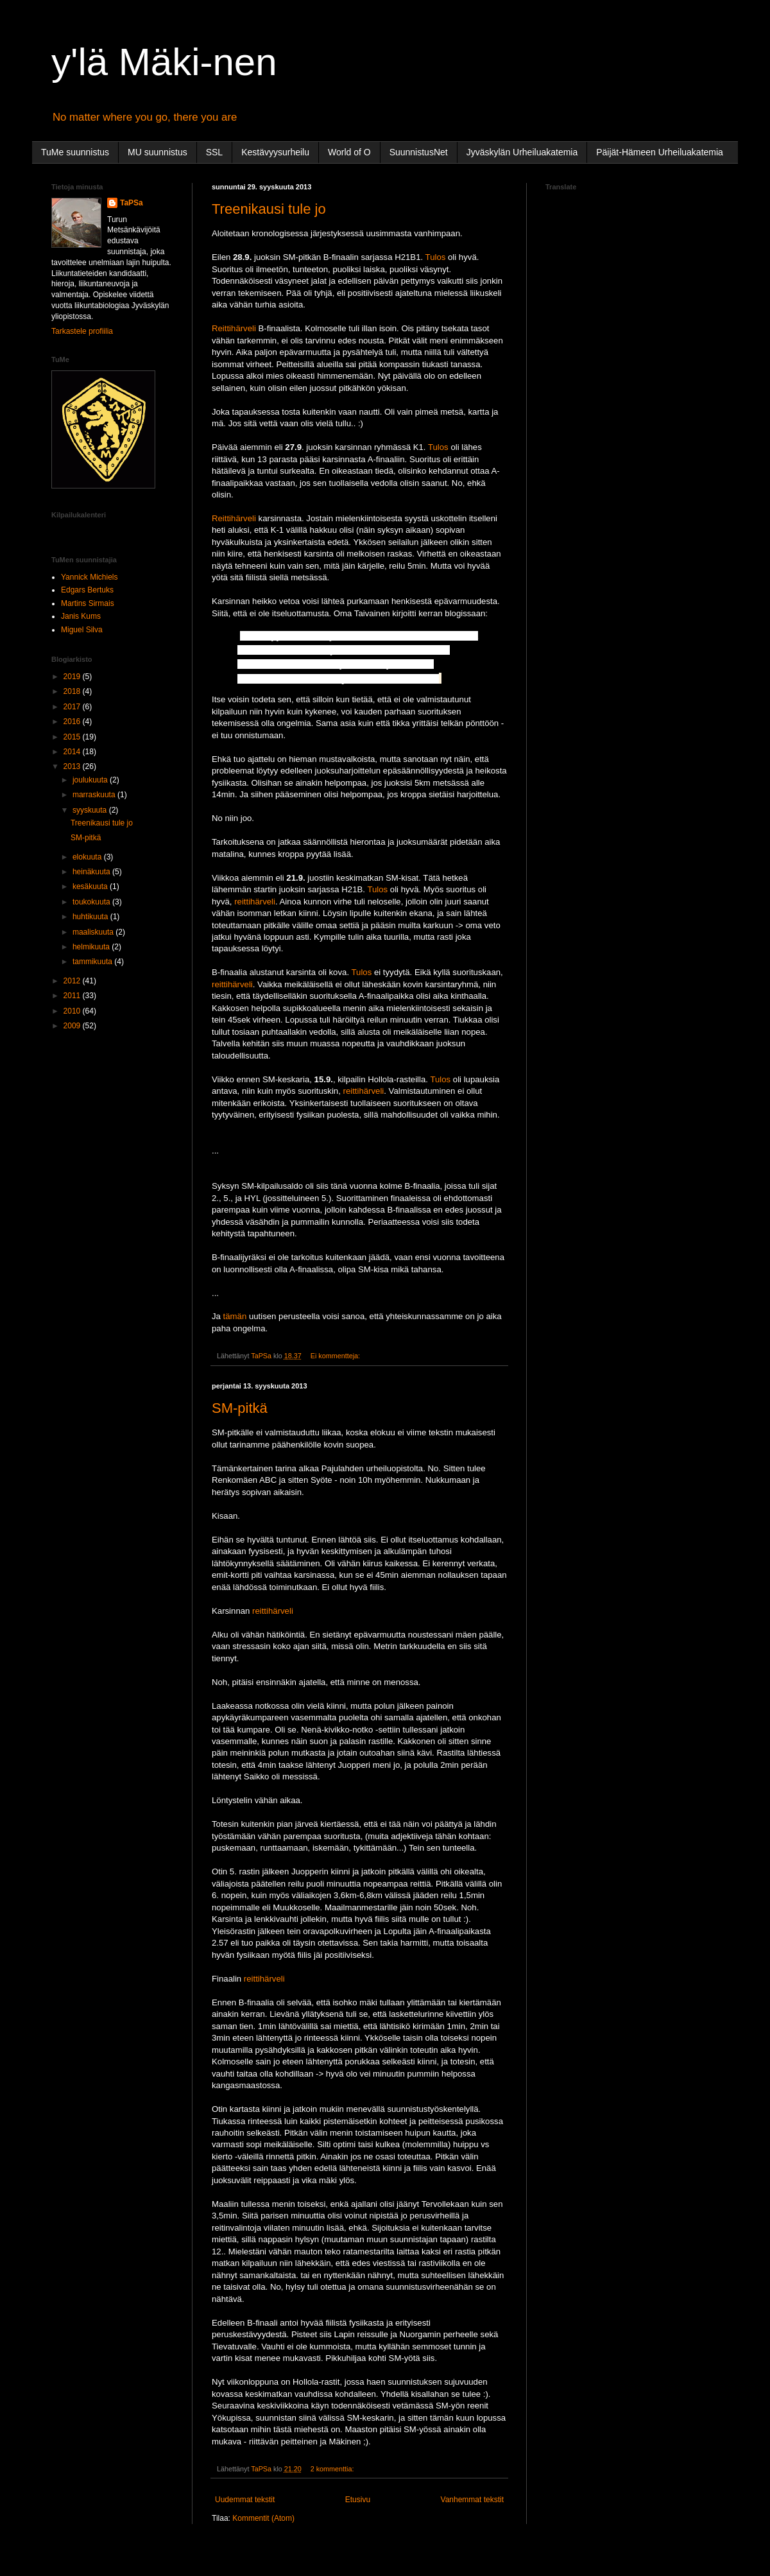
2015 (73, 736)
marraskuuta (95, 794)
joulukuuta (91, 779)
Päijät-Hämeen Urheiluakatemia (659, 152)
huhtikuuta (91, 916)
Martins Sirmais (87, 603)
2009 (73, 1025)
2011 (73, 995)
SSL (214, 152)
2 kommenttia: (333, 2469)
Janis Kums (81, 616)
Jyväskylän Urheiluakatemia (522, 152)
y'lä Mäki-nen (164, 61)
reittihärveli (254, 901)
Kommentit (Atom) (263, 2518)
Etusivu (357, 2499)
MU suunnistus (157, 152)
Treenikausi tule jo (269, 209)
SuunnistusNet (418, 152)
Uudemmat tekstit (245, 2499)
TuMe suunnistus (75, 152)
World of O (349, 152)
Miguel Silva (82, 629)
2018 (73, 691)
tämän (235, 1316)
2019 (73, 676)
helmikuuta (92, 946)
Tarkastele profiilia (82, 331)
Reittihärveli (234, 328)
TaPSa (131, 202)
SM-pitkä (240, 1408)
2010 (73, 1011)
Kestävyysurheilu (275, 152)
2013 (73, 766)
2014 (73, 751)
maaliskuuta (94, 932)
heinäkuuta (92, 871)
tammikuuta (93, 961)
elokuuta (88, 856)
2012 (73, 980)
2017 (73, 706)
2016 (73, 721)
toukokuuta (92, 901)
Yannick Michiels (89, 577)
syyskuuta (91, 810)
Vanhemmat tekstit (472, 2499)
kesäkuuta (91, 886)
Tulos (435, 257)
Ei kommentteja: (336, 1356)
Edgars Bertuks (87, 589)
